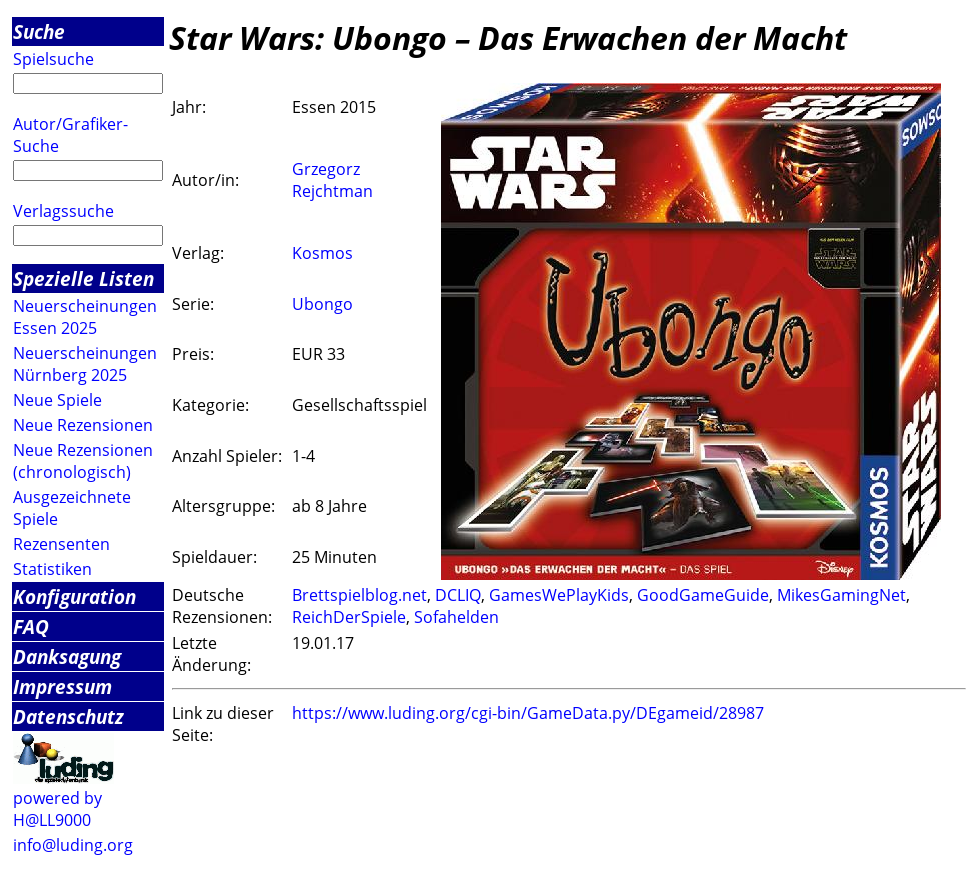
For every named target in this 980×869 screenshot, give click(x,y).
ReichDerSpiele (349, 617)
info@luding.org (73, 845)
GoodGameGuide (703, 595)
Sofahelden (456, 617)
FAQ (31, 626)
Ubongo (322, 304)
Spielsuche (53, 59)
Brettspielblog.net (359, 595)
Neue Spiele (57, 400)
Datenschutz (68, 716)
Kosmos (322, 253)
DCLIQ (458, 595)
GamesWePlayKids (559, 595)
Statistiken (52, 569)
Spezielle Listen (83, 278)
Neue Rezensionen (83, 425)
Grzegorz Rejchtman (332, 180)
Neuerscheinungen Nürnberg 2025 (85, 364)
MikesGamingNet (841, 595)
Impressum (62, 686)
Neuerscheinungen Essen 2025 (85, 317)
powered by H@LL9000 (57, 809)
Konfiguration (74, 596)
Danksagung (67, 656)
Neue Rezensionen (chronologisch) (83, 461)
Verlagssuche (63, 211)
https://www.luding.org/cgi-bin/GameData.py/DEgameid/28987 (528, 713)
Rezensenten (61, 544)
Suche (39, 31)
